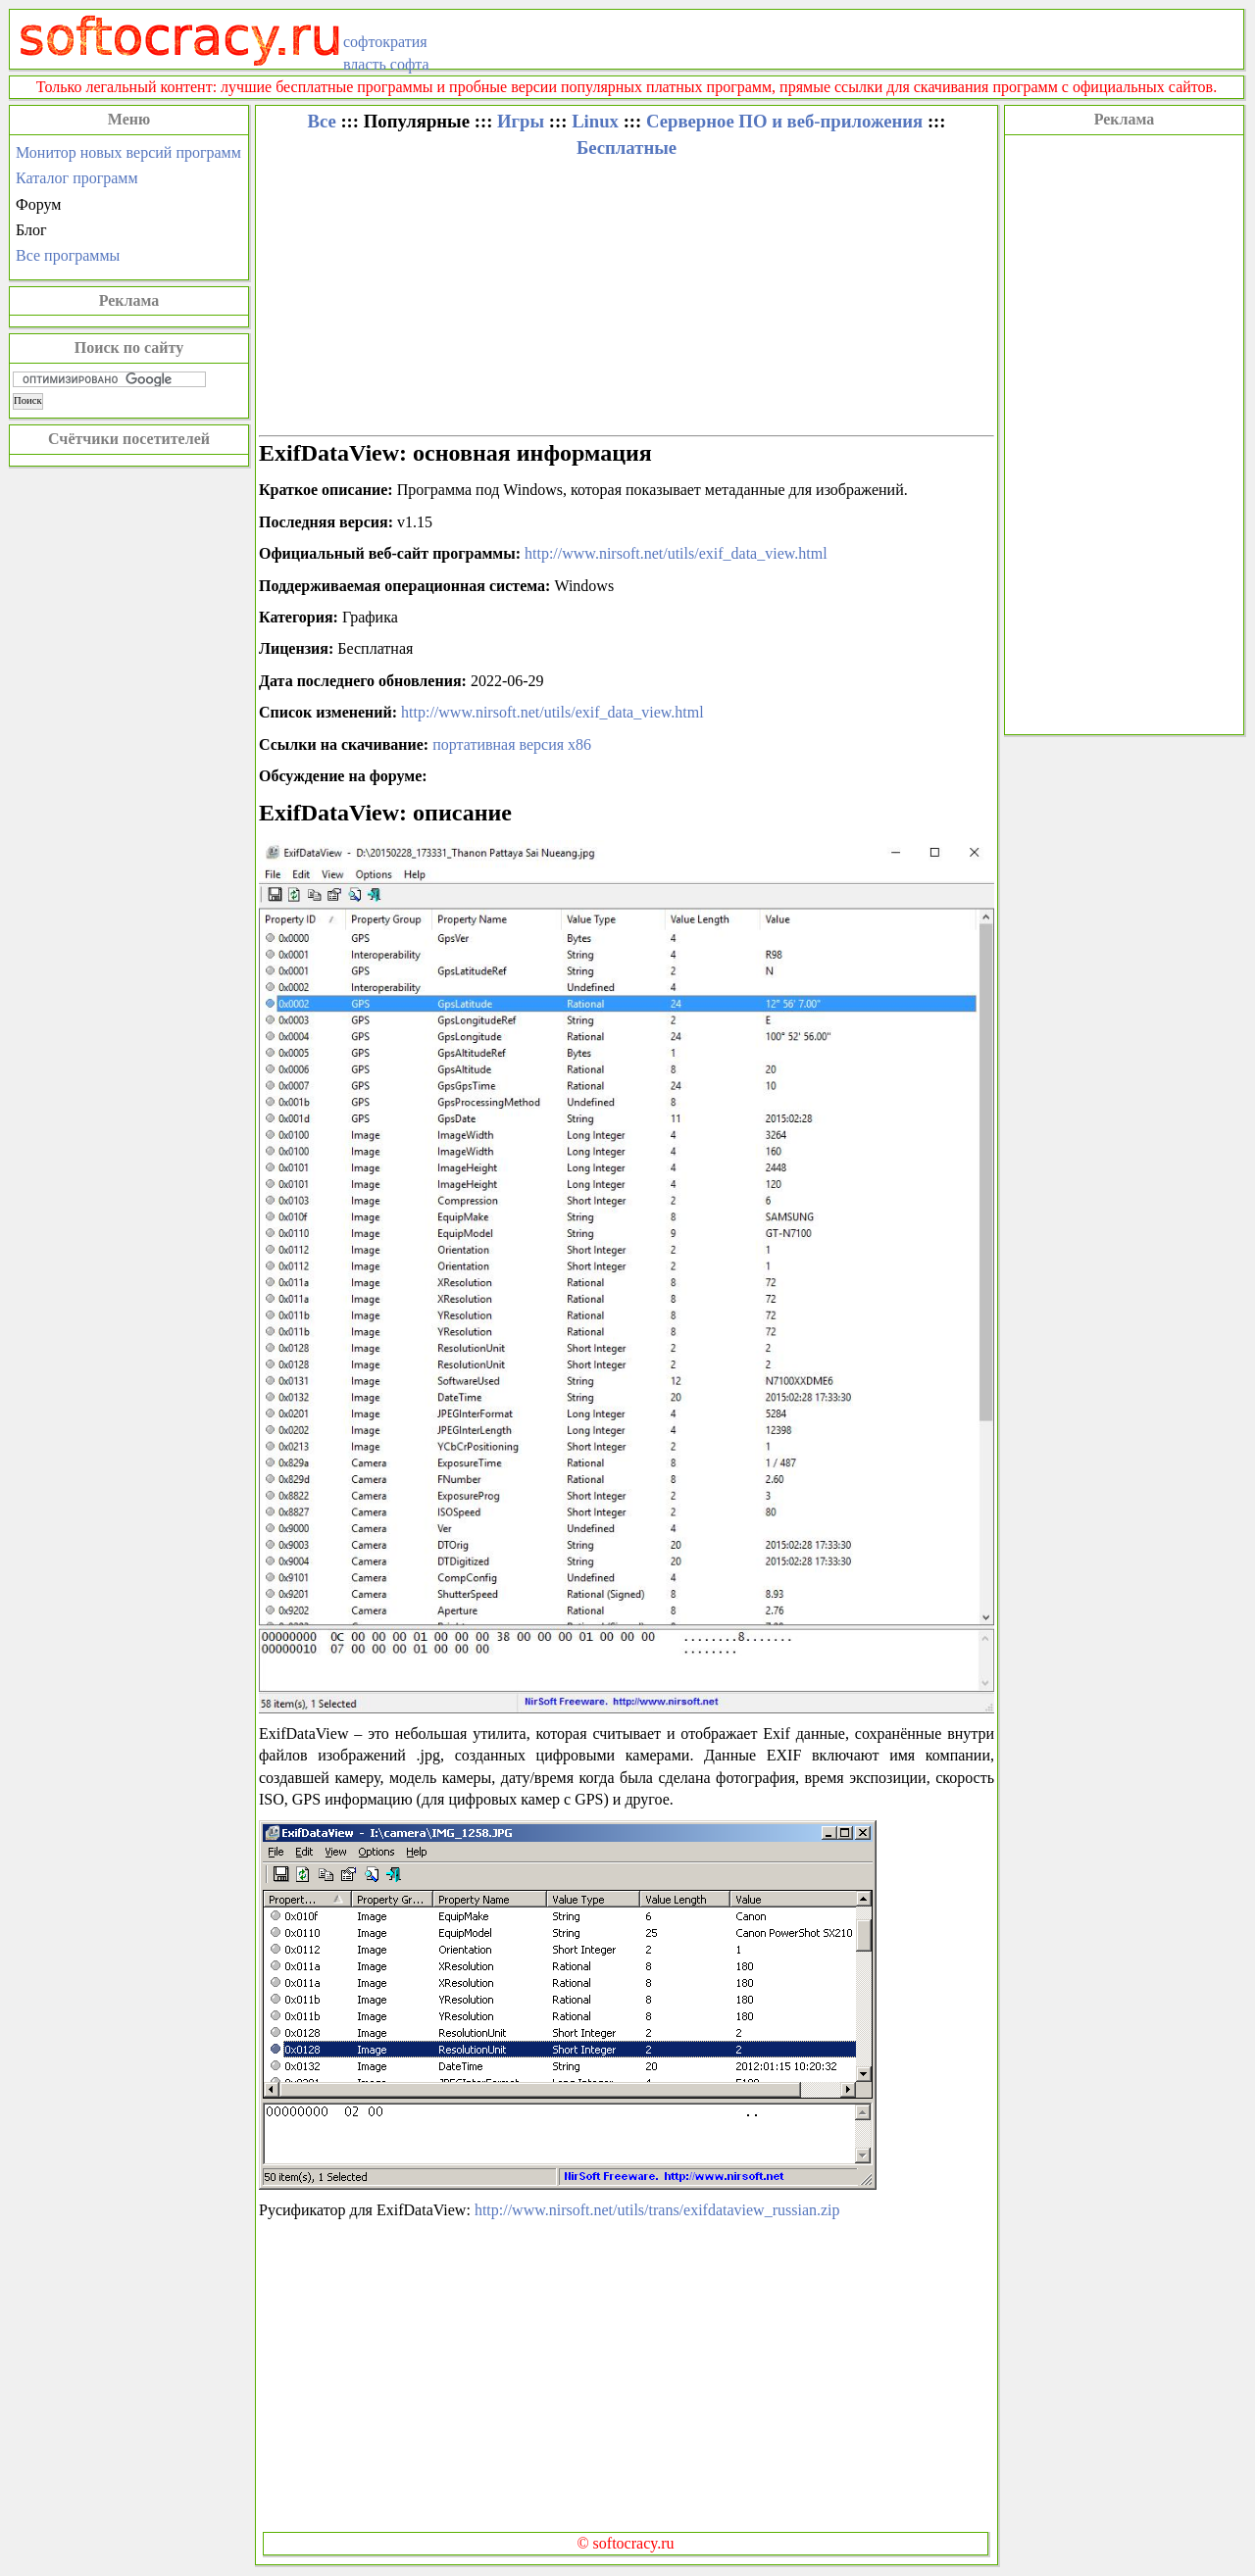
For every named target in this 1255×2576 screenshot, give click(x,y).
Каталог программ (77, 178)
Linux (595, 121)
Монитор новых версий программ (128, 152)
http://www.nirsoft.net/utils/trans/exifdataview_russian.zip (657, 2210)
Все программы (68, 255)
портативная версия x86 (511, 744)
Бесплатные (627, 147)
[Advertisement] (1124, 432)
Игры (520, 121)
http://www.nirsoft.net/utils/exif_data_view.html (676, 553)
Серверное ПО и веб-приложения (784, 121)
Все (321, 121)
